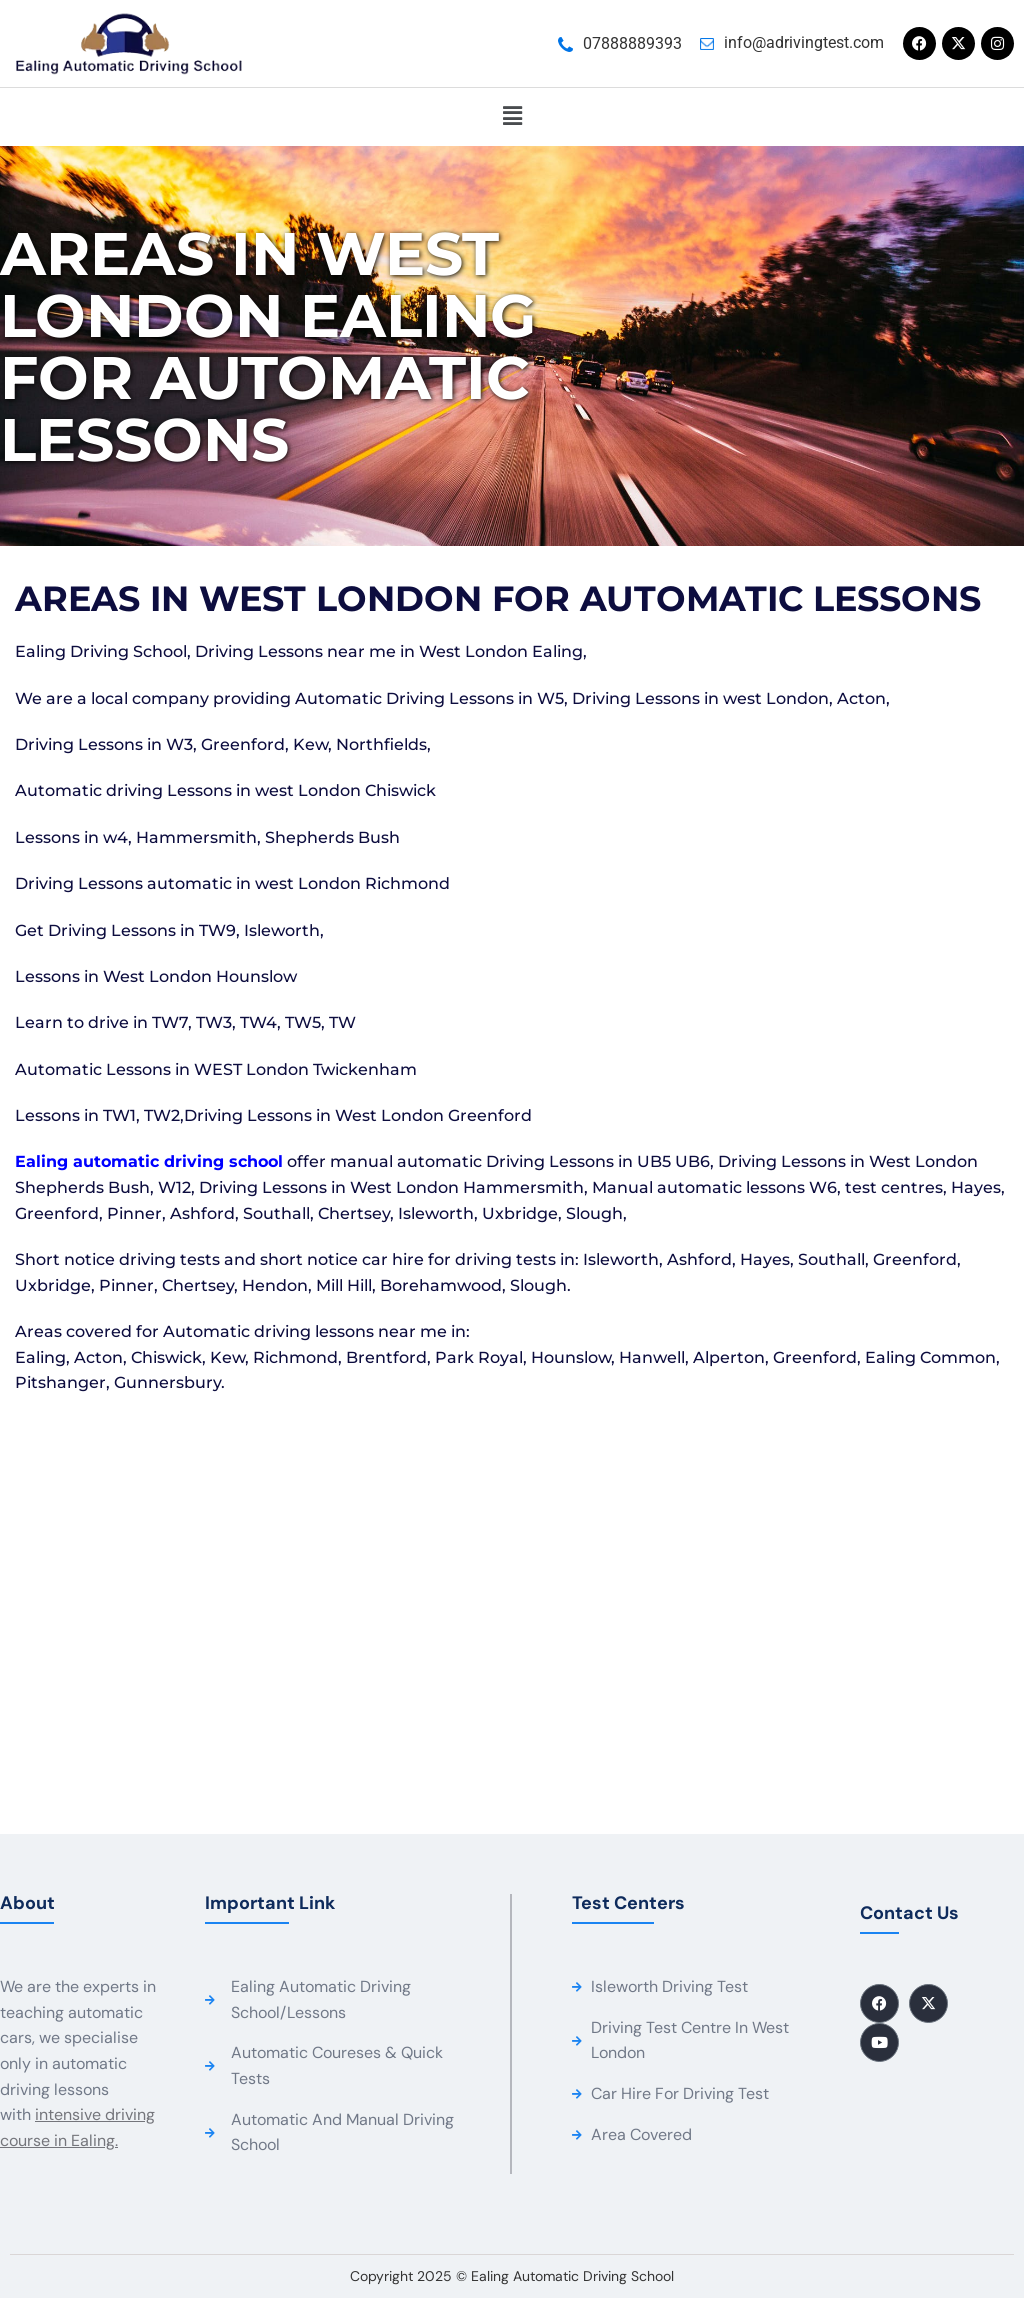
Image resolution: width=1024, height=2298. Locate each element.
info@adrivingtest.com (804, 42)
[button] (512, 117)
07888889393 (632, 43)
